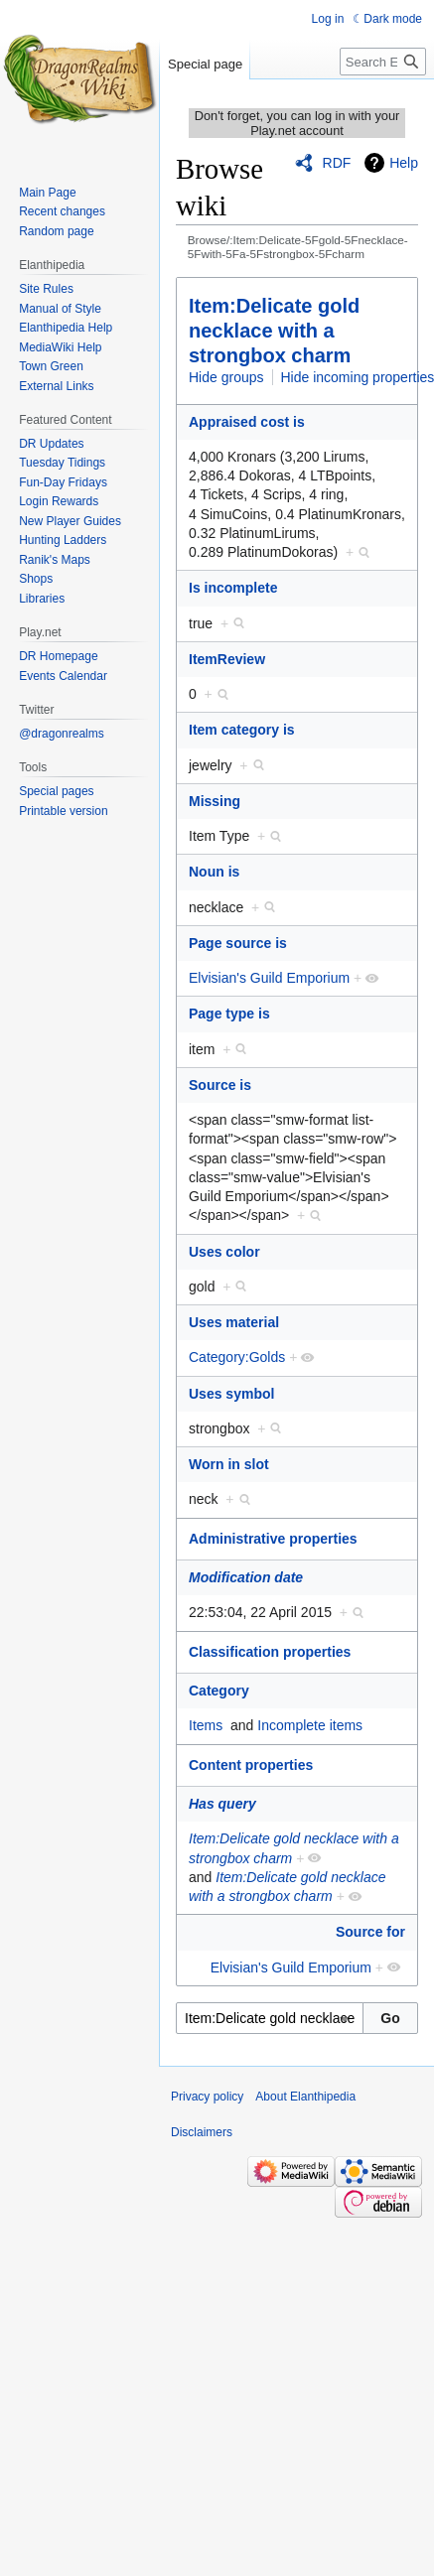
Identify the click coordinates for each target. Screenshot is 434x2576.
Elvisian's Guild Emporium (269, 978)
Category (219, 1690)
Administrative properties (273, 1539)
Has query (222, 1804)
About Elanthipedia (305, 2096)
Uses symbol (231, 1394)
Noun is (214, 872)
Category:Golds (237, 1357)
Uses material (234, 1322)
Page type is (229, 1013)
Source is (220, 1085)
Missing (214, 801)
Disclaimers (201, 2132)
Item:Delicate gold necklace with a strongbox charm (274, 330)
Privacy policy (207, 2096)
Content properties (251, 1765)
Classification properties (270, 1652)
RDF (337, 163)
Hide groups (226, 377)
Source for (370, 1932)
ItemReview (227, 659)
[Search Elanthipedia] (383, 61)
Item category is (242, 730)
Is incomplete (233, 588)
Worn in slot (229, 1464)
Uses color (224, 1252)
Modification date (246, 1577)
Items (205, 1725)
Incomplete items (309, 1725)
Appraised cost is (247, 422)
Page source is (238, 943)
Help (403, 163)
